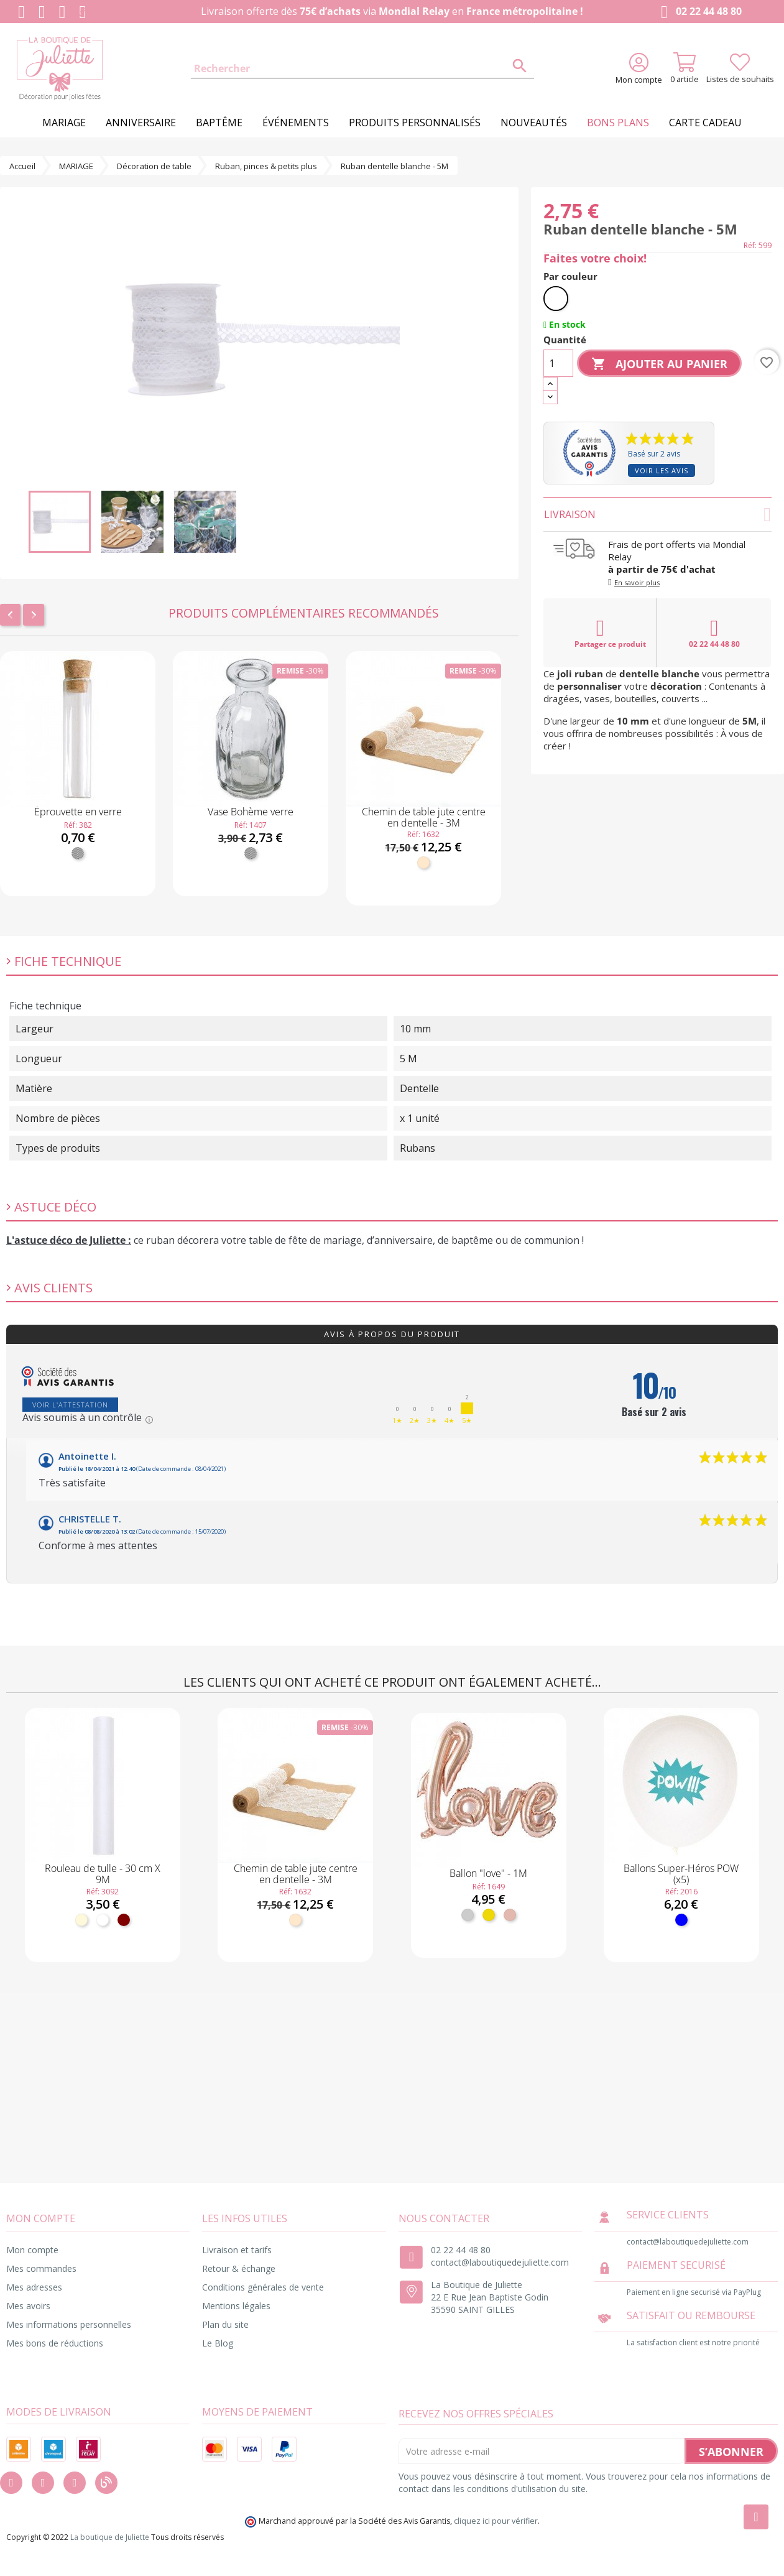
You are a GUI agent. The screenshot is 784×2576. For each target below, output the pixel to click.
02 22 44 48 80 (698, 12)
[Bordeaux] (124, 1920)
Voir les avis (661, 470)
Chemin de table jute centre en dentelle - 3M (424, 817)
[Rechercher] (362, 69)
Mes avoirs (28, 2306)
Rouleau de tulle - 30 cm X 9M (102, 1873)
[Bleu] (681, 1920)
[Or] (488, 1915)
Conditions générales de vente (263, 2287)
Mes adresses (34, 2287)
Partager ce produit (610, 633)
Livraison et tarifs (237, 2250)
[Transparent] (77, 853)
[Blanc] (555, 298)
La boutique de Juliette (109, 2537)
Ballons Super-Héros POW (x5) (681, 1873)
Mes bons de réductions (54, 2343)
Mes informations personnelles (68, 2324)
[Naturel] (423, 862)
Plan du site (225, 2324)
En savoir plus (637, 582)
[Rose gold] (510, 1915)
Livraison (657, 514)
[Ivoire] (81, 1920)
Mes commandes (41, 2268)
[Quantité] (558, 363)
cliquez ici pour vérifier (496, 2521)
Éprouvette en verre (78, 811)
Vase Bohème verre (250, 811)
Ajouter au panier (659, 364)
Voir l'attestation (70, 1404)
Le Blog (217, 2343)
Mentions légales (236, 2306)
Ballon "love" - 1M (488, 1873)
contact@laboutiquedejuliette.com (500, 2262)
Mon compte (32, 2250)
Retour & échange (238, 2268)
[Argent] (467, 1915)
